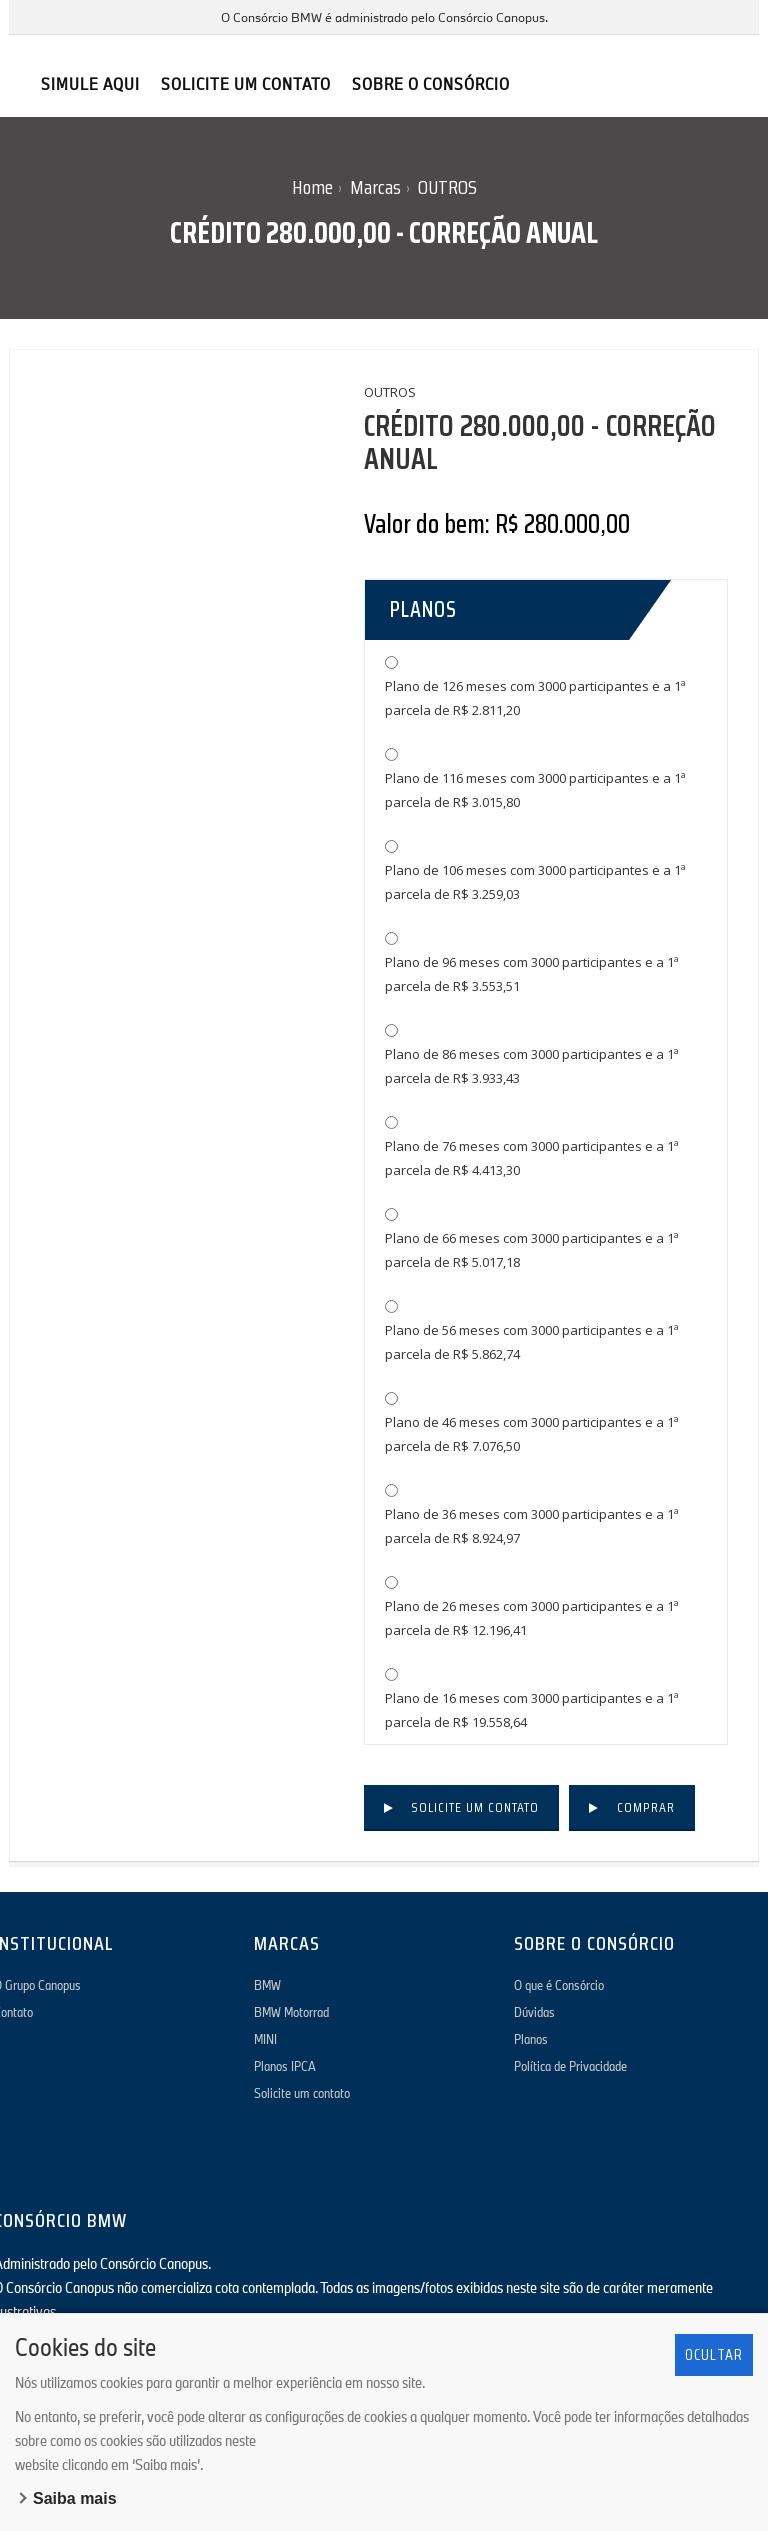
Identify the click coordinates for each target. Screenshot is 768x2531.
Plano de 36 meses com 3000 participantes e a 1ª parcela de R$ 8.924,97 (532, 1526)
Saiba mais (75, 2498)
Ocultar (714, 2354)
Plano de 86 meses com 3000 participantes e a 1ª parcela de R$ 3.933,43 (532, 1066)
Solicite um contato (475, 1807)
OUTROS (447, 187)
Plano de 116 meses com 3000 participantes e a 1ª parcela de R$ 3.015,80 (535, 790)
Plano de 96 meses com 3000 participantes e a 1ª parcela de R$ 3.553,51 (532, 974)
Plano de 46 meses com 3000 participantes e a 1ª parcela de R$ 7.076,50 (532, 1434)
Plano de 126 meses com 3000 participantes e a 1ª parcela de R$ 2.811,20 (535, 698)
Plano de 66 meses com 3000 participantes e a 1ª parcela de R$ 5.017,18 (532, 1250)
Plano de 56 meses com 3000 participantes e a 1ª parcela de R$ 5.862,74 (532, 1342)
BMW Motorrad (291, 2012)
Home (312, 187)
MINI (265, 2039)
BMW (267, 1985)
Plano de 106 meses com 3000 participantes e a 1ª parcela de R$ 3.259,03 (535, 882)
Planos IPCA (285, 2066)
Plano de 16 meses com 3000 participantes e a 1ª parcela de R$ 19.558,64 (532, 1710)
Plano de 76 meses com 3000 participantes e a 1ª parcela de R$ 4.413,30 (532, 1158)
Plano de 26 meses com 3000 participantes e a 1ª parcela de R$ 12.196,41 (532, 1618)
